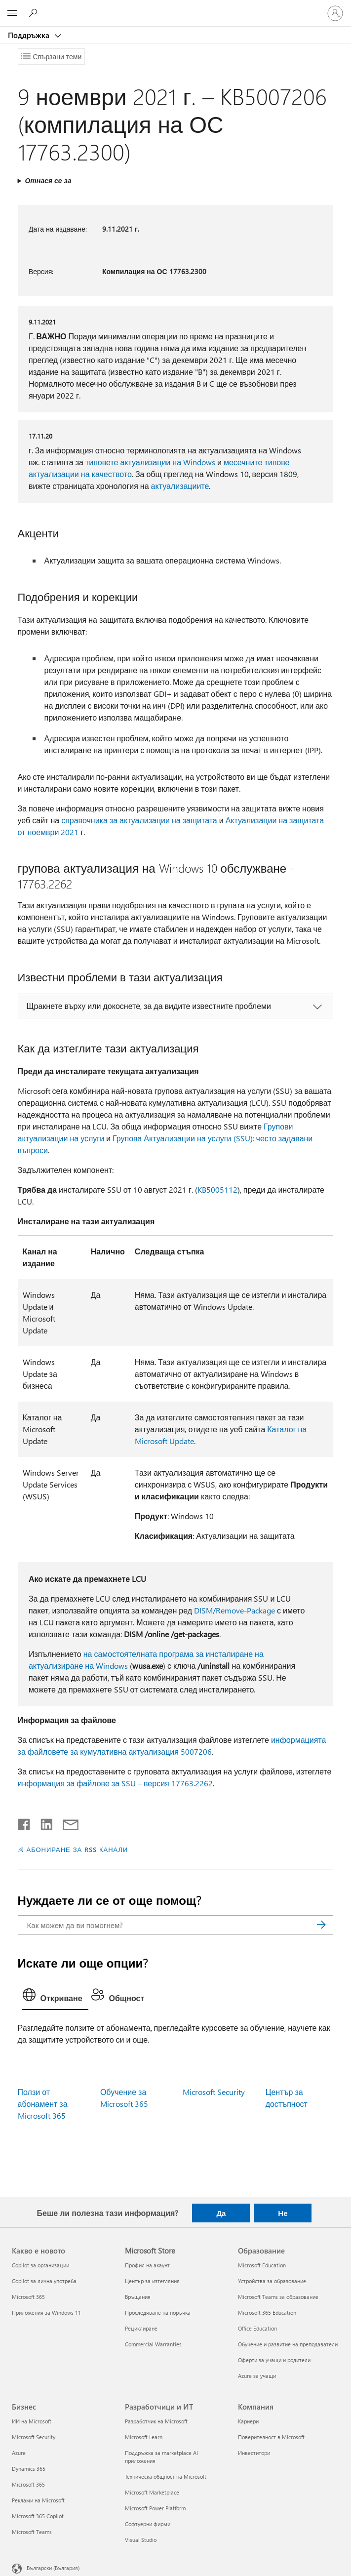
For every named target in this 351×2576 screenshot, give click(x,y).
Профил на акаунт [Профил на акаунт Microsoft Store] (147, 2265)
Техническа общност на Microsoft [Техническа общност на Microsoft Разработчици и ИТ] (165, 2476)
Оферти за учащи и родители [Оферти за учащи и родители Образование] (274, 2360)
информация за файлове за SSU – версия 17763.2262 (115, 1783)
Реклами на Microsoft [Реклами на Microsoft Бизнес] (38, 2500)
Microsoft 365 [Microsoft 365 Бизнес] (28, 2484)
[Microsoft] (175, 7)
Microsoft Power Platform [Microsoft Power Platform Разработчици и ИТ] (155, 2508)
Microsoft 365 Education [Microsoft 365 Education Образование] (267, 2312)
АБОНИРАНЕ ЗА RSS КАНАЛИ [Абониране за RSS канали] (77, 1849)
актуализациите (180, 486)
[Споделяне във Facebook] (25, 1822)
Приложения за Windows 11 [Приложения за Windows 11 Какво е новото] (46, 2312)
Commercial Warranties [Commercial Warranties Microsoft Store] (153, 2344)
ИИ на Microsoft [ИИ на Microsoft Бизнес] (31, 2421)
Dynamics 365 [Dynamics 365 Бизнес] (28, 2468)
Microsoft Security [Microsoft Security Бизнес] (33, 2437)
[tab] (55, 1997)
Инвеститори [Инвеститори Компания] (254, 2452)
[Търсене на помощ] (34, 13)
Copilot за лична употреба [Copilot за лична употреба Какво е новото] (44, 2281)
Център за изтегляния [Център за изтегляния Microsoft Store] (152, 2281)
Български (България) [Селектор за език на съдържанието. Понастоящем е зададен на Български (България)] (53, 2568)
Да (221, 2213)
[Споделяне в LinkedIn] (43, 1822)
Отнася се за (48, 180)
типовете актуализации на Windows (150, 462)
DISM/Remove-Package (234, 1610)
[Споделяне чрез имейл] (66, 1822)
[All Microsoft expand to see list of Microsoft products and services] (12, 13)
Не (282, 2213)
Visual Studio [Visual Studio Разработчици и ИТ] (140, 2539)
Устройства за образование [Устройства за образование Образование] (272, 2281)
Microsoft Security (214, 2092)
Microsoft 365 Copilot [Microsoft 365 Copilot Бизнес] (38, 2516)
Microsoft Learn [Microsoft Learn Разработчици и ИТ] (143, 2437)
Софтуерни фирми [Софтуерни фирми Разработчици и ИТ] (147, 2524)
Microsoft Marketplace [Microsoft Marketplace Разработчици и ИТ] (152, 2492)
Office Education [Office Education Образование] (257, 2328)
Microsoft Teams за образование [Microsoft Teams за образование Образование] (278, 2296)
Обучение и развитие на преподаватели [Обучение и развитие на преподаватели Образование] (288, 2344)
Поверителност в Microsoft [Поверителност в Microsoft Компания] (271, 2437)
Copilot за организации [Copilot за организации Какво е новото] (40, 2265)
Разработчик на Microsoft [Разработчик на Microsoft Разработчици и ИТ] (156, 2421)
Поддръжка (29, 35)
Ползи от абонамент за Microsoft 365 (43, 2104)
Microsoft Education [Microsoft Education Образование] (262, 2265)
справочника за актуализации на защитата (139, 820)
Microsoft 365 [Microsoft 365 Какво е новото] (28, 2296)
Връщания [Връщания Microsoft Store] (138, 2296)
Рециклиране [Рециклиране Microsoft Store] (141, 2328)
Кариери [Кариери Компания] (248, 2421)
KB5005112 (217, 1189)
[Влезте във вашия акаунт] (335, 13)
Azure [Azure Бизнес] (19, 2452)
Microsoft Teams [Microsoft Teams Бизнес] (32, 2532)
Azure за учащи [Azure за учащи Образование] (257, 2375)
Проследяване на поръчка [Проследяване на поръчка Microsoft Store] (158, 2312)
